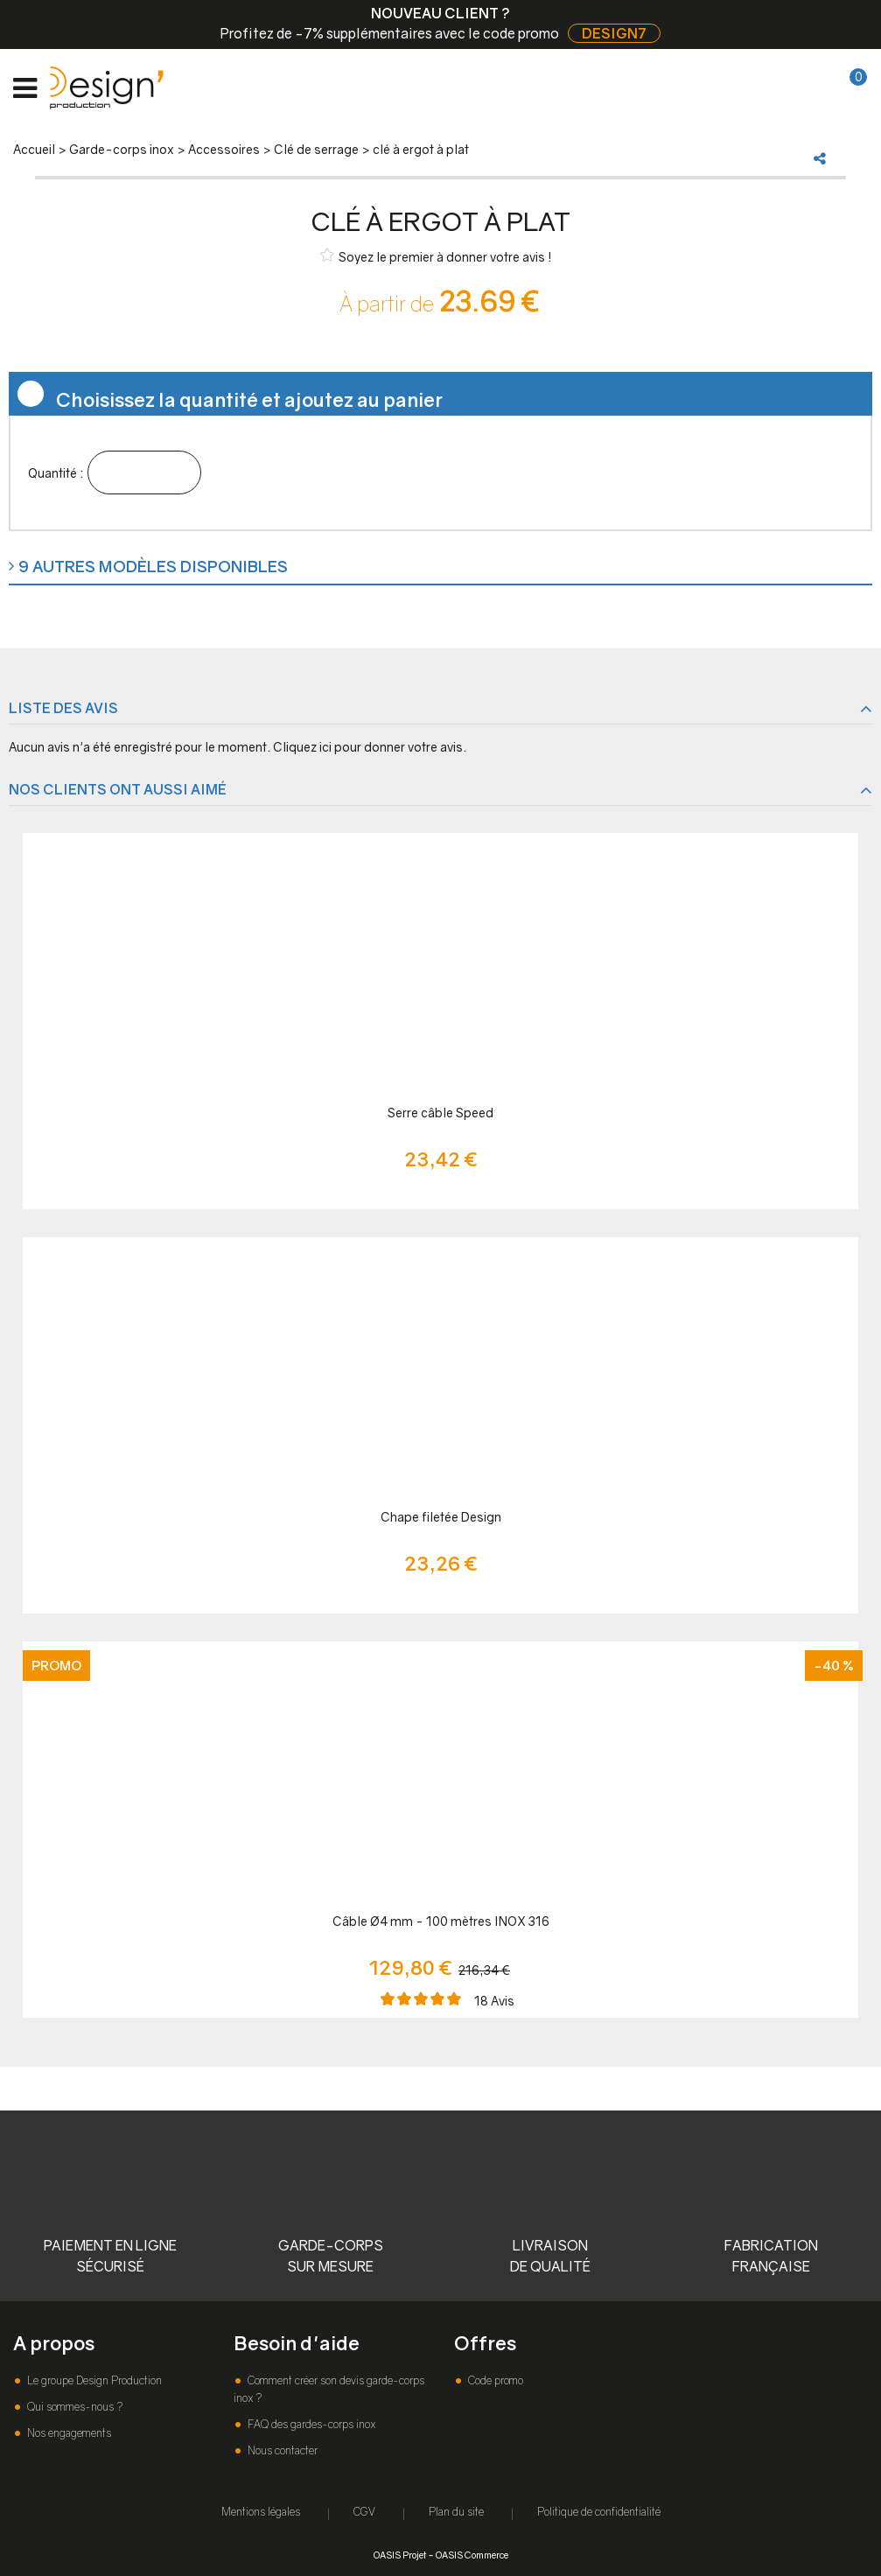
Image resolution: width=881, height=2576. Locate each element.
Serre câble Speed (440, 1112)
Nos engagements (67, 2433)
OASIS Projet (400, 2554)
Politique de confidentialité (599, 2511)
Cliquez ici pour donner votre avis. (369, 746)
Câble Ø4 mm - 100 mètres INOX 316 (440, 1921)
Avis (494, 2000)
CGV (364, 2511)
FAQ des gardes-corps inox (310, 2424)
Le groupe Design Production (93, 2380)
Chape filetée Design (441, 1516)
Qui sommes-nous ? (73, 2406)
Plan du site (456, 2511)
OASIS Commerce (472, 2554)
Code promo (494, 2380)
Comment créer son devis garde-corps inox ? (329, 2389)
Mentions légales (260, 2511)
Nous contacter (281, 2450)
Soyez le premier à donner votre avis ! (436, 256)
